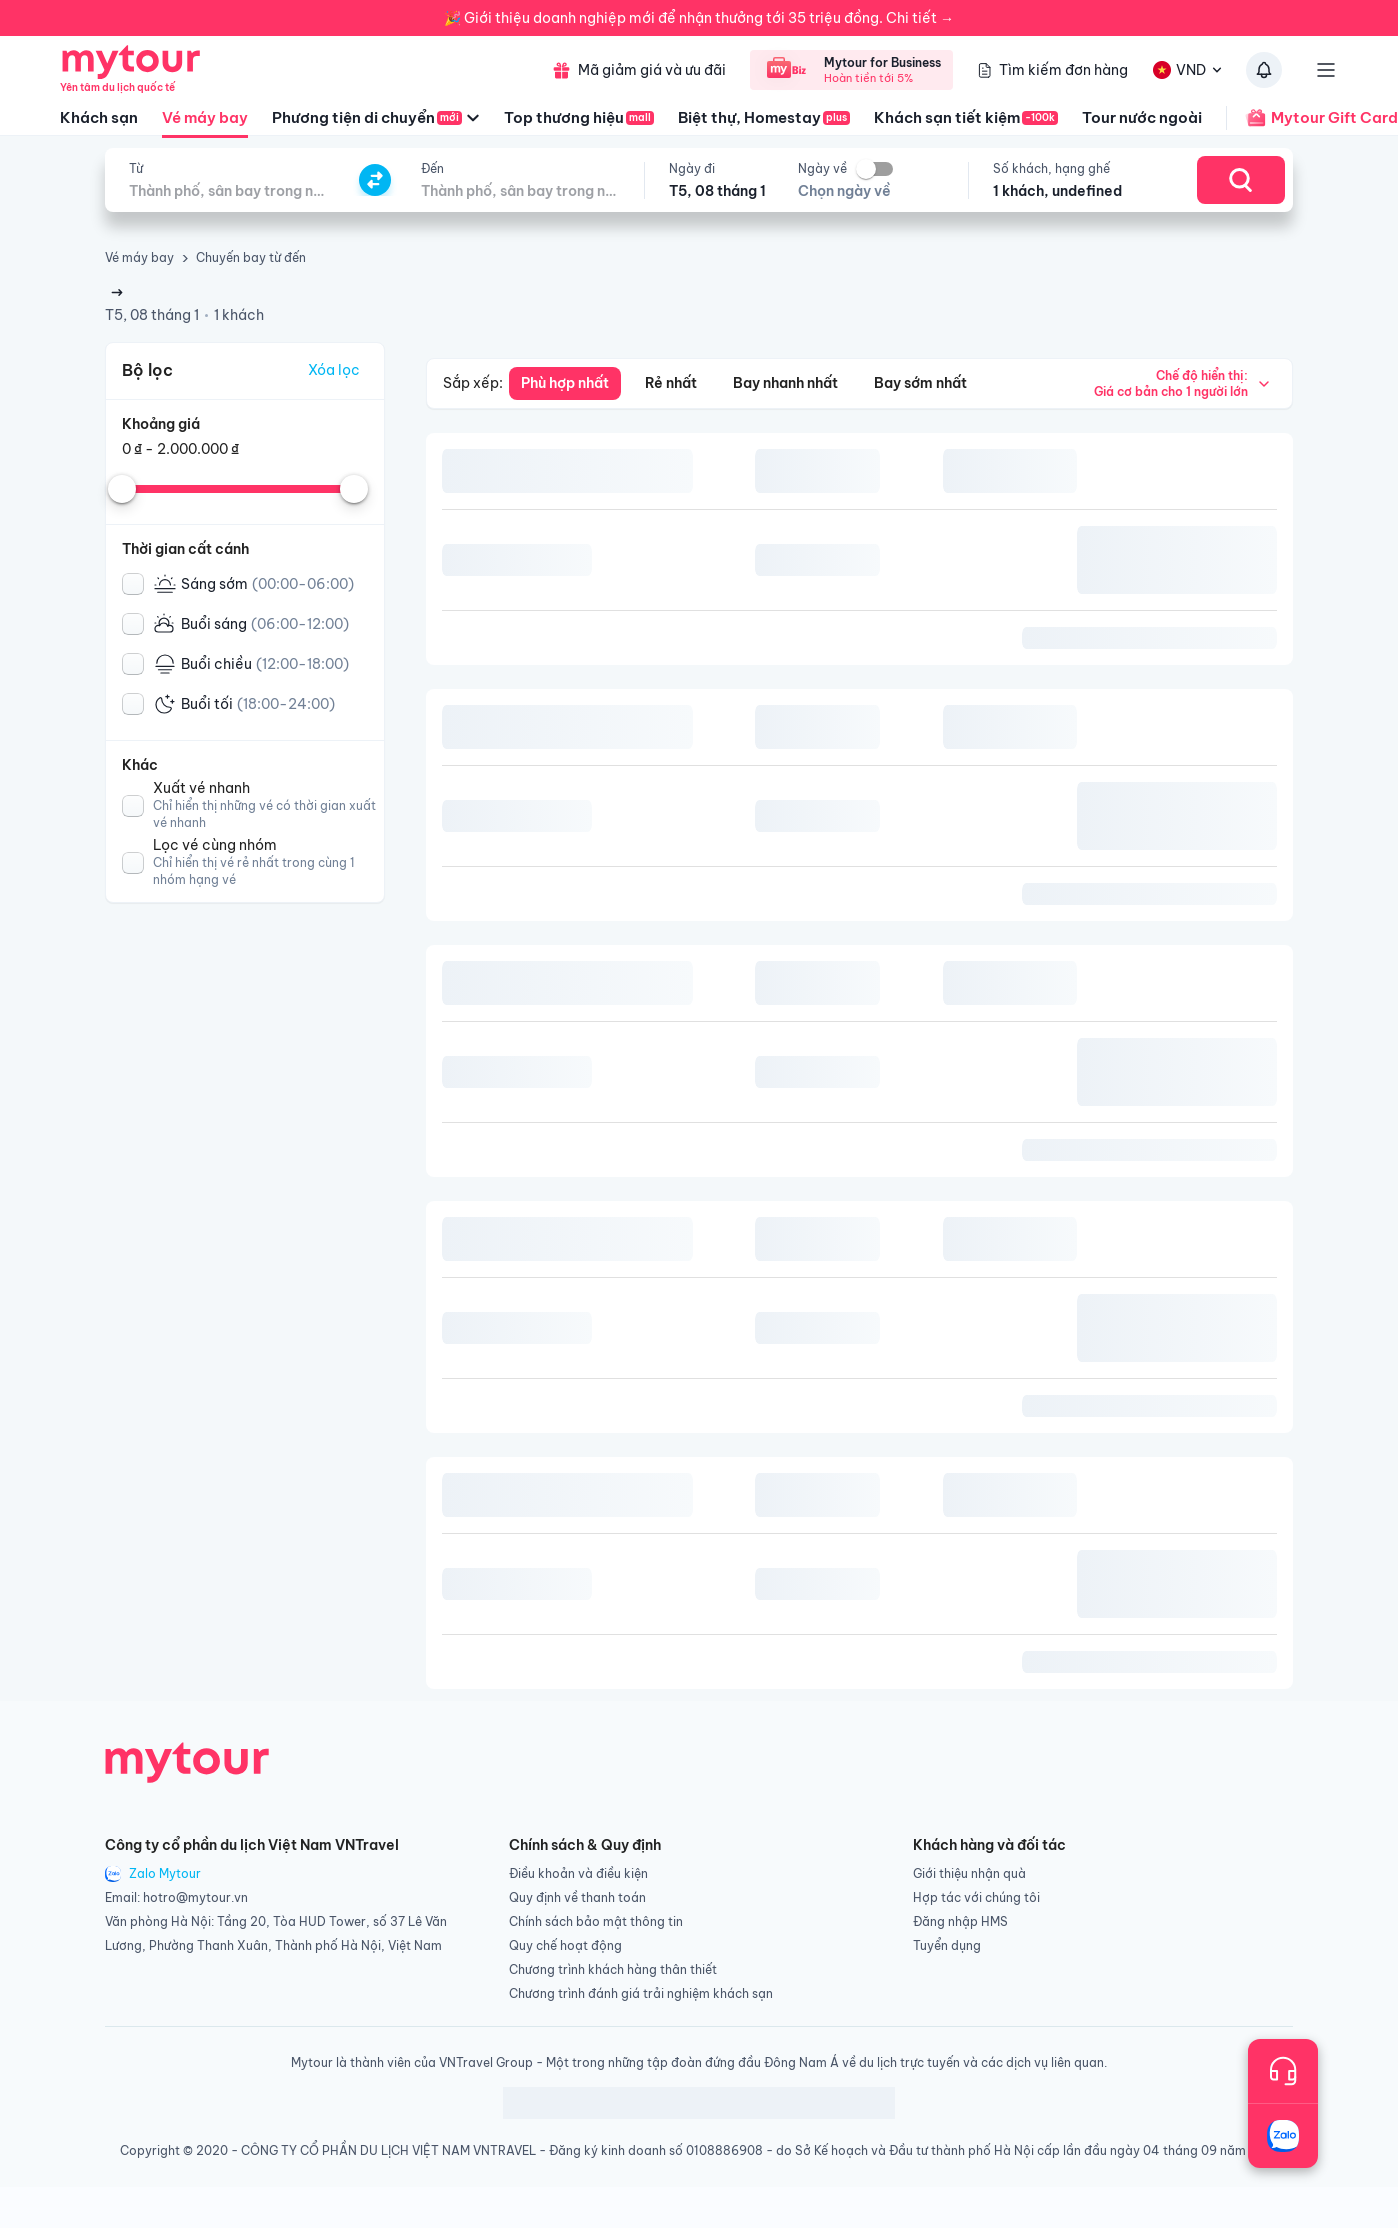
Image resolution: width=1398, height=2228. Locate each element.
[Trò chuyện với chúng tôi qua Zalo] (1283, 2136)
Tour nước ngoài (1142, 117)
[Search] (1241, 180)
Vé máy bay (205, 123)
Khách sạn (99, 117)
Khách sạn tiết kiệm (966, 117)
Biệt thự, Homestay (764, 117)
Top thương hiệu (579, 117)
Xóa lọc (334, 370)
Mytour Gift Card (1312, 118)
